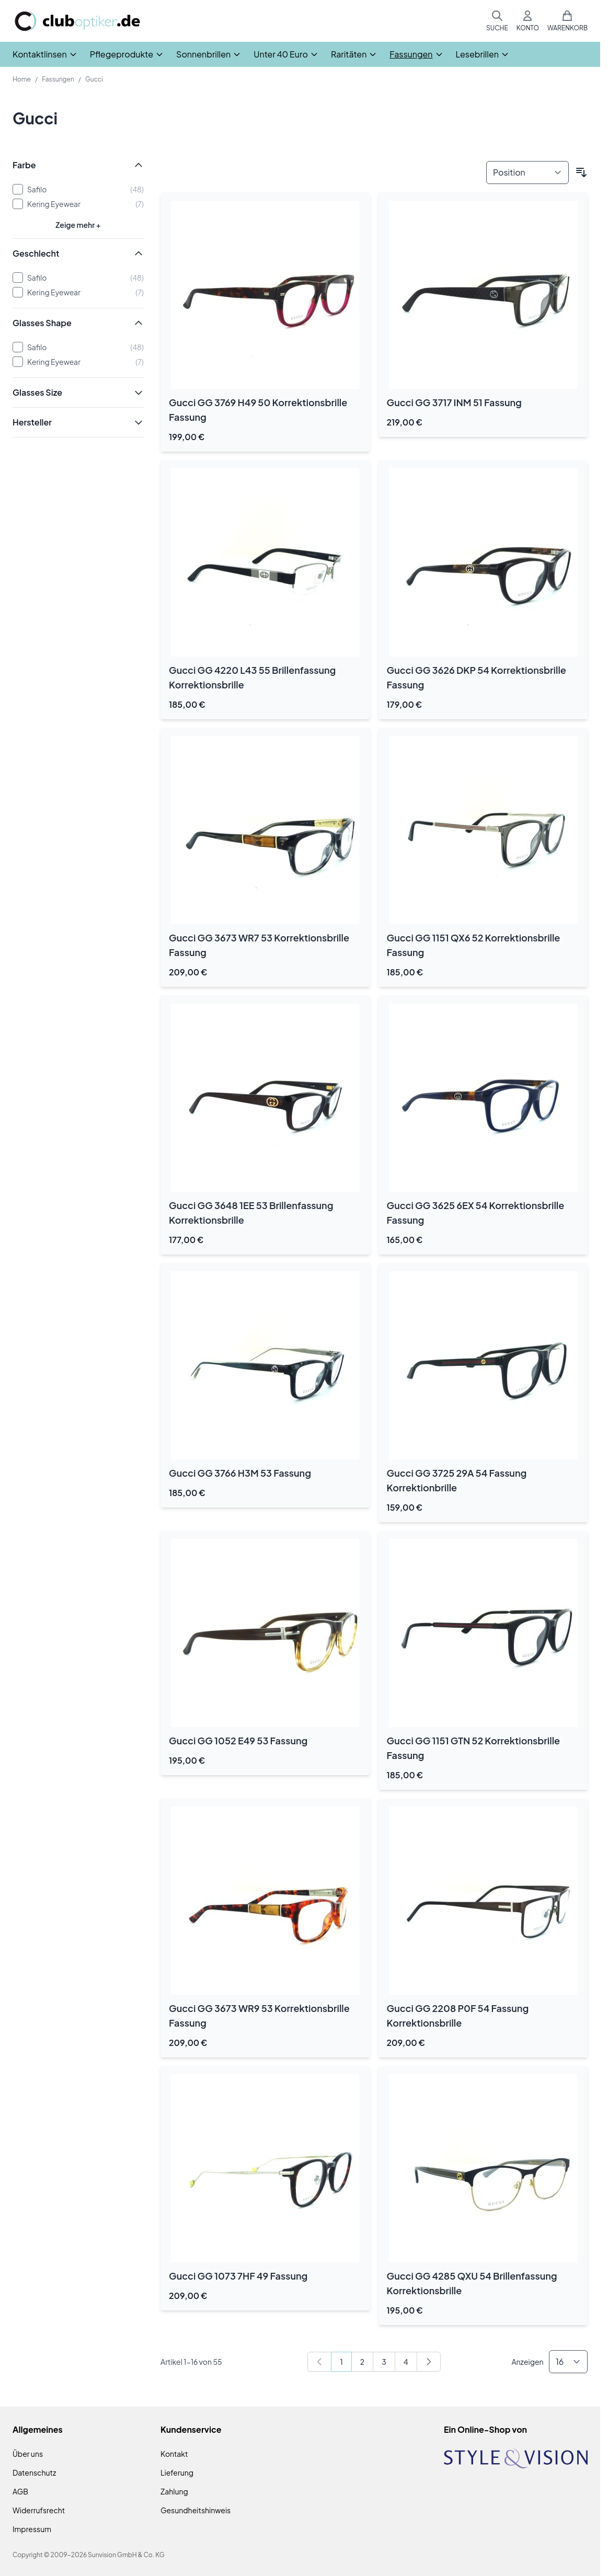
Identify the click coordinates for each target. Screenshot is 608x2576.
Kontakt (174, 2453)
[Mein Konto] (528, 20)
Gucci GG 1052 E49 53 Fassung (238, 1740)
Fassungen (58, 79)
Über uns (28, 2453)
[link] (319, 2362)
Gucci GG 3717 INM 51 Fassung (454, 402)
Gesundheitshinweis (195, 2510)
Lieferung (176, 2472)
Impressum (32, 2529)
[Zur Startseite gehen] (77, 21)
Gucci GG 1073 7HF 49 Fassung (238, 2276)
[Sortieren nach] (527, 172)
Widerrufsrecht (39, 2510)
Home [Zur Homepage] (22, 79)
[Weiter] (429, 2362)
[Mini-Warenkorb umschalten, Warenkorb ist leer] (567, 20)
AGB (20, 2491)
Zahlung (174, 2491)
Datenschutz (34, 2472)
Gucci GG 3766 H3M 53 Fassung (240, 1473)
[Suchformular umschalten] (497, 20)
